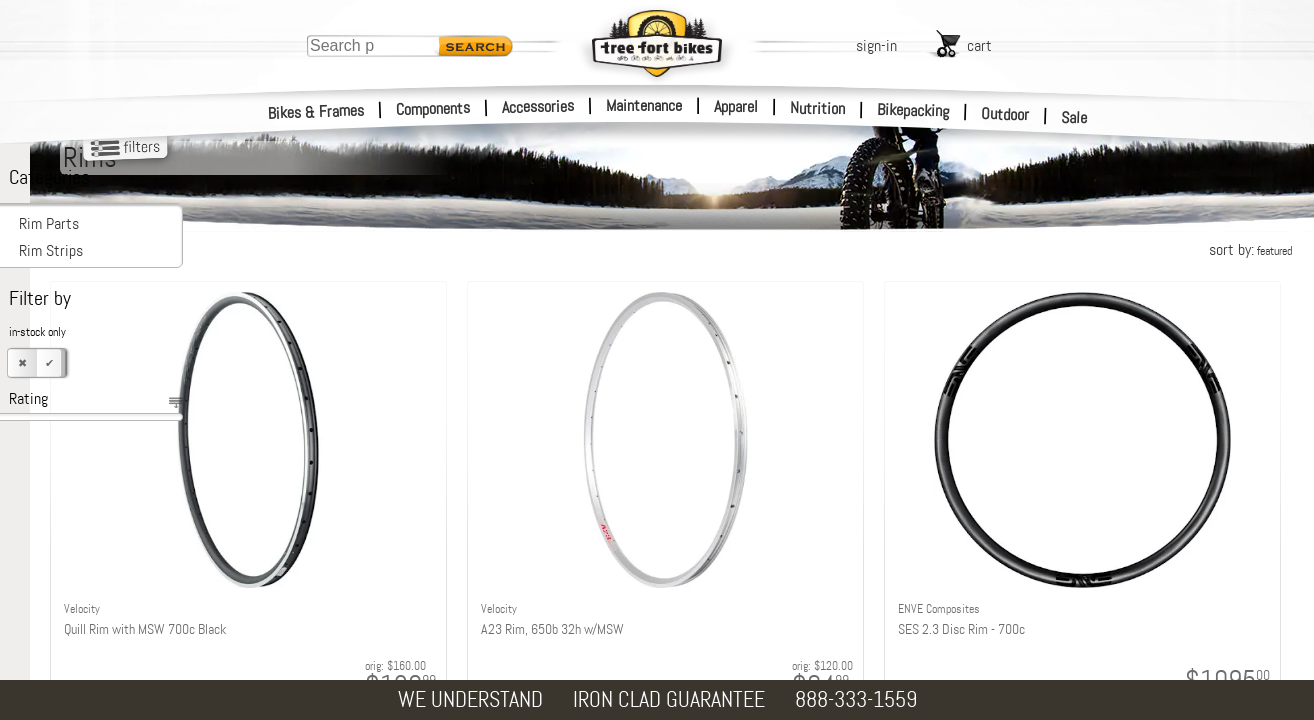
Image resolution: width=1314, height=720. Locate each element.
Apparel (736, 106)
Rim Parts (49, 223)
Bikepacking (913, 110)
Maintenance (644, 105)
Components (433, 108)
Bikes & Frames (316, 112)
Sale (1074, 118)
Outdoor (1005, 114)
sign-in (876, 45)
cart (979, 45)
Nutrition (817, 108)
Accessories (538, 106)
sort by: (1250, 249)
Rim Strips (51, 250)
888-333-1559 (856, 699)
